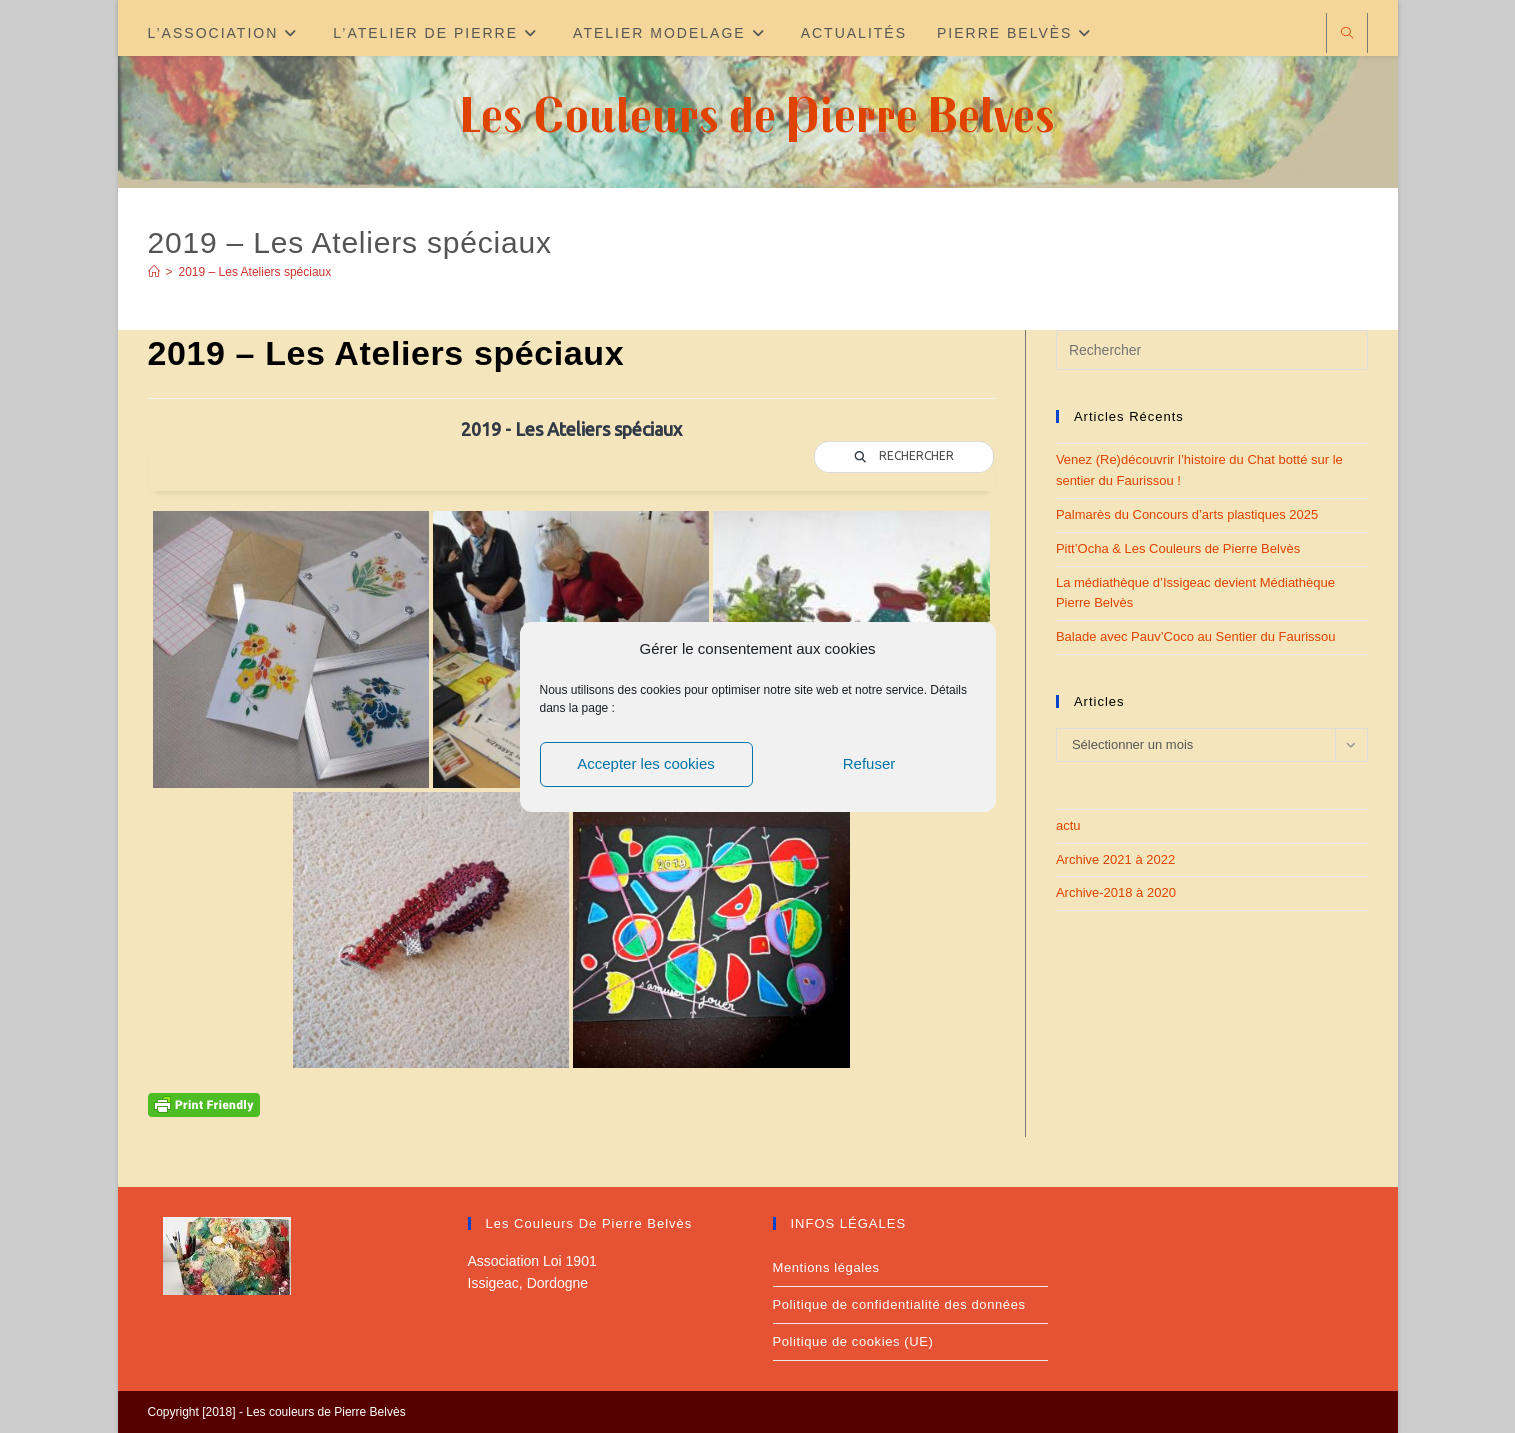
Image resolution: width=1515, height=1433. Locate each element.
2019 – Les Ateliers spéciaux (255, 272)
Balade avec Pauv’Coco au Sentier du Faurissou (1196, 636)
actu (1068, 825)
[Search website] (1347, 34)
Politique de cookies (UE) (853, 1341)
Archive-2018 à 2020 (1116, 892)
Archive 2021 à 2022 (1115, 859)
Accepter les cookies (646, 763)
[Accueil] (154, 272)
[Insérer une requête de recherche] (1212, 350)
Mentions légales (826, 1267)
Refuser (869, 763)
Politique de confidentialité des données (899, 1304)
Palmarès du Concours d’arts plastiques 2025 (1187, 514)
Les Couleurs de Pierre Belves (757, 113)
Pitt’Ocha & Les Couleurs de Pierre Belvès (1178, 548)
